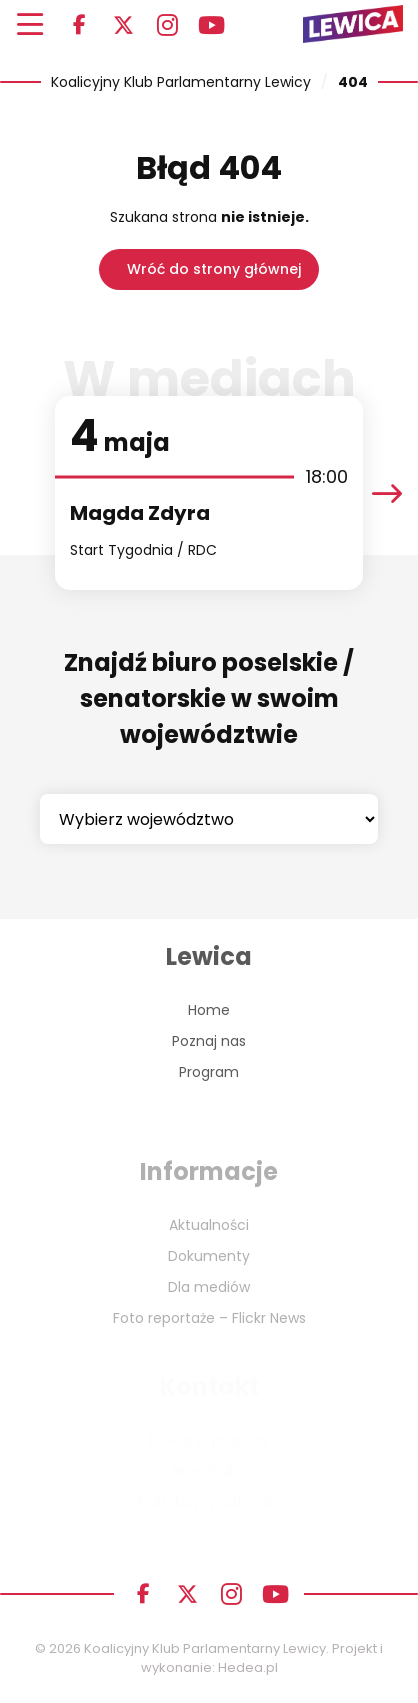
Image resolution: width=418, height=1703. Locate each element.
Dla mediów (209, 1287)
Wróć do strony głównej (214, 269)
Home (209, 1010)
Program (209, 1072)
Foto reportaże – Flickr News (209, 1318)
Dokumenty (209, 1256)
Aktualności (209, 1225)
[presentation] (387, 493)
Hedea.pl (248, 1667)
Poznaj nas (209, 1041)
